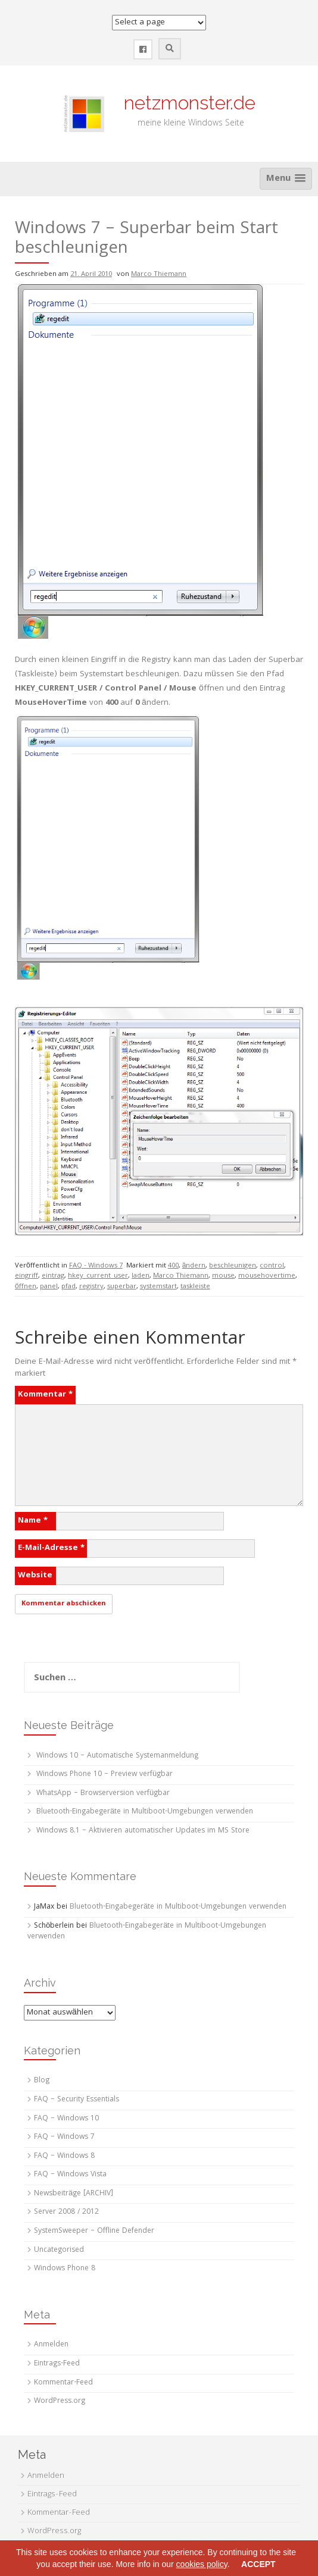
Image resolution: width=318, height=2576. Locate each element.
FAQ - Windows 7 (96, 1266)
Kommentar (45, 1394)
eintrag (53, 1276)
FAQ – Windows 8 (64, 2156)
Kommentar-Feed (63, 2383)
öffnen (25, 1286)
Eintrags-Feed (57, 2364)
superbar (121, 1286)
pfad (68, 1286)
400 (173, 1266)
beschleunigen (232, 1266)
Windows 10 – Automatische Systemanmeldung (117, 1756)
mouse (223, 1276)
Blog (41, 2081)
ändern (194, 1266)
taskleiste (195, 1286)
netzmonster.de (182, 103)
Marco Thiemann (158, 274)
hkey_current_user (98, 1276)
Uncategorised (59, 2250)
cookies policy (201, 2564)
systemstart (158, 1286)
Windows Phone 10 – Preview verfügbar (104, 1774)
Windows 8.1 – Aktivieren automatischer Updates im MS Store (143, 1831)
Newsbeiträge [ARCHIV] (73, 2194)
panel (49, 1286)
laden (140, 1276)
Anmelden (51, 2345)
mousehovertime (266, 1276)
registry (91, 1286)
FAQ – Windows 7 (64, 2137)
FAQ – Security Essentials (76, 2100)
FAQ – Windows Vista (70, 2175)
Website (35, 1575)
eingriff (26, 1276)
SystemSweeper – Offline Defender (94, 2231)
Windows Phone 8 (64, 2269)
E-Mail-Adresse (51, 1548)
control (272, 1266)
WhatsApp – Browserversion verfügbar (103, 1793)
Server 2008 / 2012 (66, 2212)
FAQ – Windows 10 (66, 2119)
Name (33, 1520)
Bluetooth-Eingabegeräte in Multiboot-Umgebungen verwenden (144, 1812)
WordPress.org (59, 2401)
